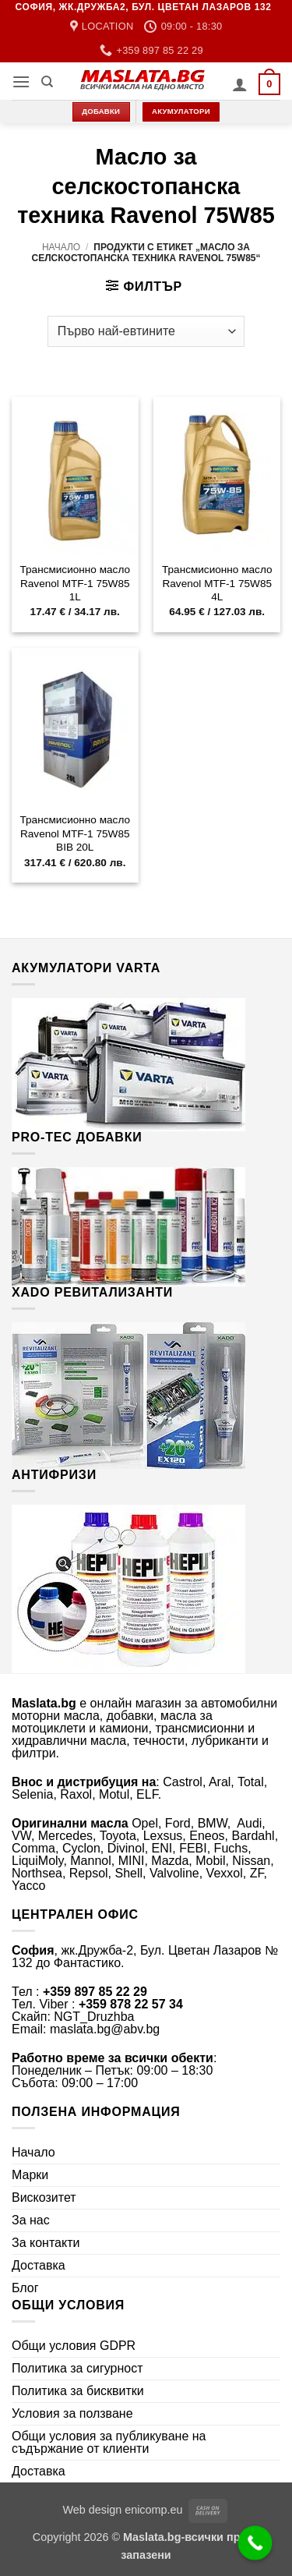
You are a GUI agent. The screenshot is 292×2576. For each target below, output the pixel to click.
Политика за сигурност (77, 2368)
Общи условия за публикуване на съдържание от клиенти (109, 2442)
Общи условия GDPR (73, 2345)
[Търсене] (47, 82)
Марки (30, 2174)
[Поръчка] (146, 331)
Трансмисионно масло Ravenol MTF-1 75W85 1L (74, 583)
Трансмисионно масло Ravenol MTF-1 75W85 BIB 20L (74, 833)
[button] (21, 81)
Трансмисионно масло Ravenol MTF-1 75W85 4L (217, 583)
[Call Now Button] (255, 2543)
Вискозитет (44, 2197)
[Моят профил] (240, 84)
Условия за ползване (72, 2413)
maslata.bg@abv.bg (105, 2029)
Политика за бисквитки (78, 2390)
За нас (31, 2220)
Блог (25, 2288)
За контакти (45, 2242)
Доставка (38, 2265)
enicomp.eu (153, 2509)
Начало (61, 247)
